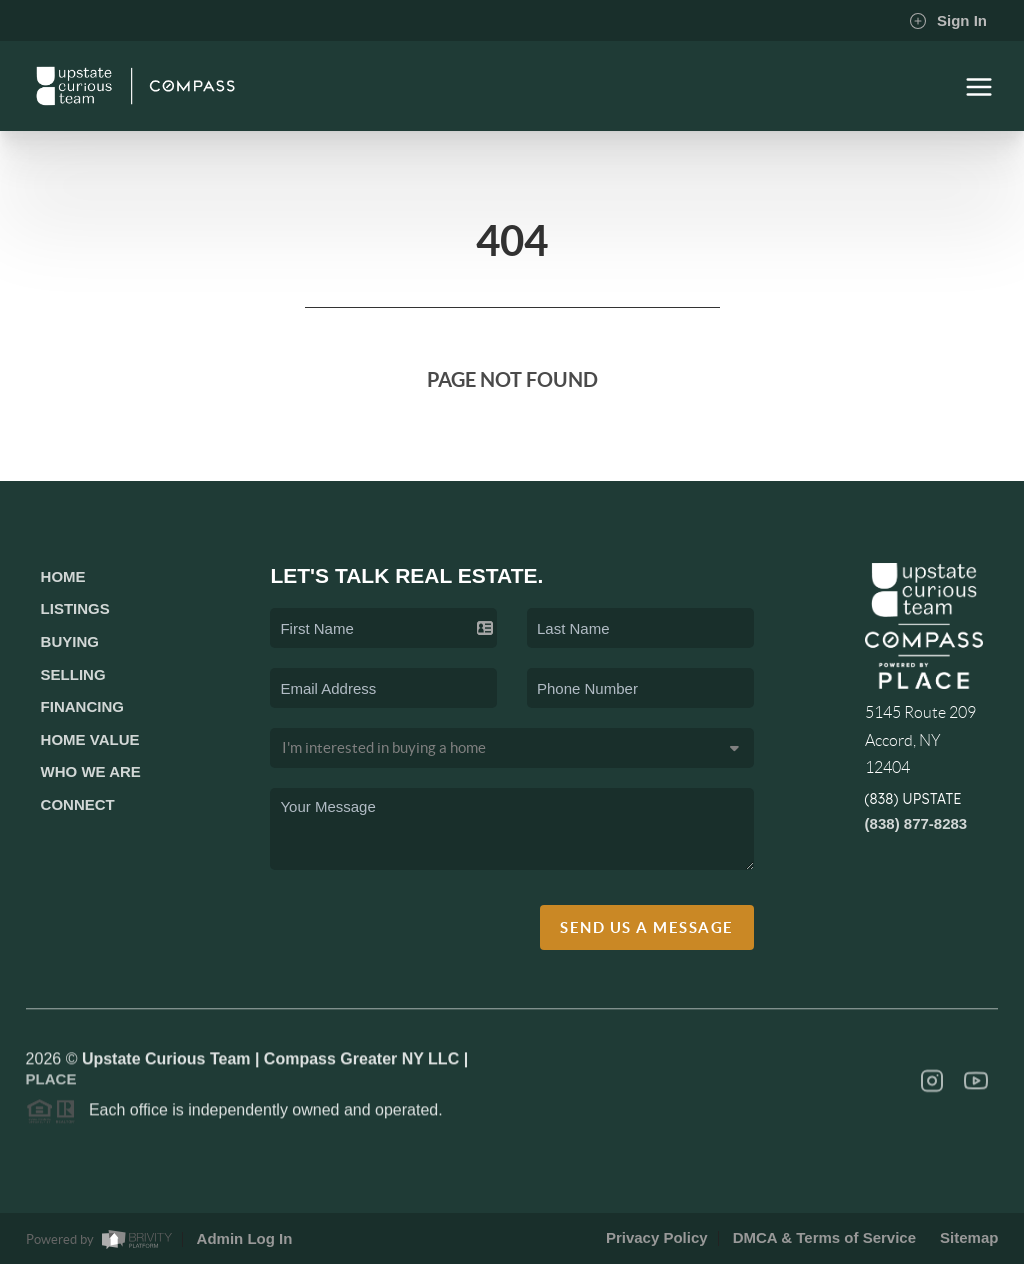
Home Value (90, 739)
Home (63, 576)
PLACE (51, 1083)
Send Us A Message (647, 927)
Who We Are (91, 771)
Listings (75, 608)
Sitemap (969, 1237)
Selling (73, 674)
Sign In (948, 21)
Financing (82, 706)
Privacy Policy (657, 1237)
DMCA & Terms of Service (824, 1237)
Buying (70, 641)
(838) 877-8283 (916, 823)
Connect (78, 804)
